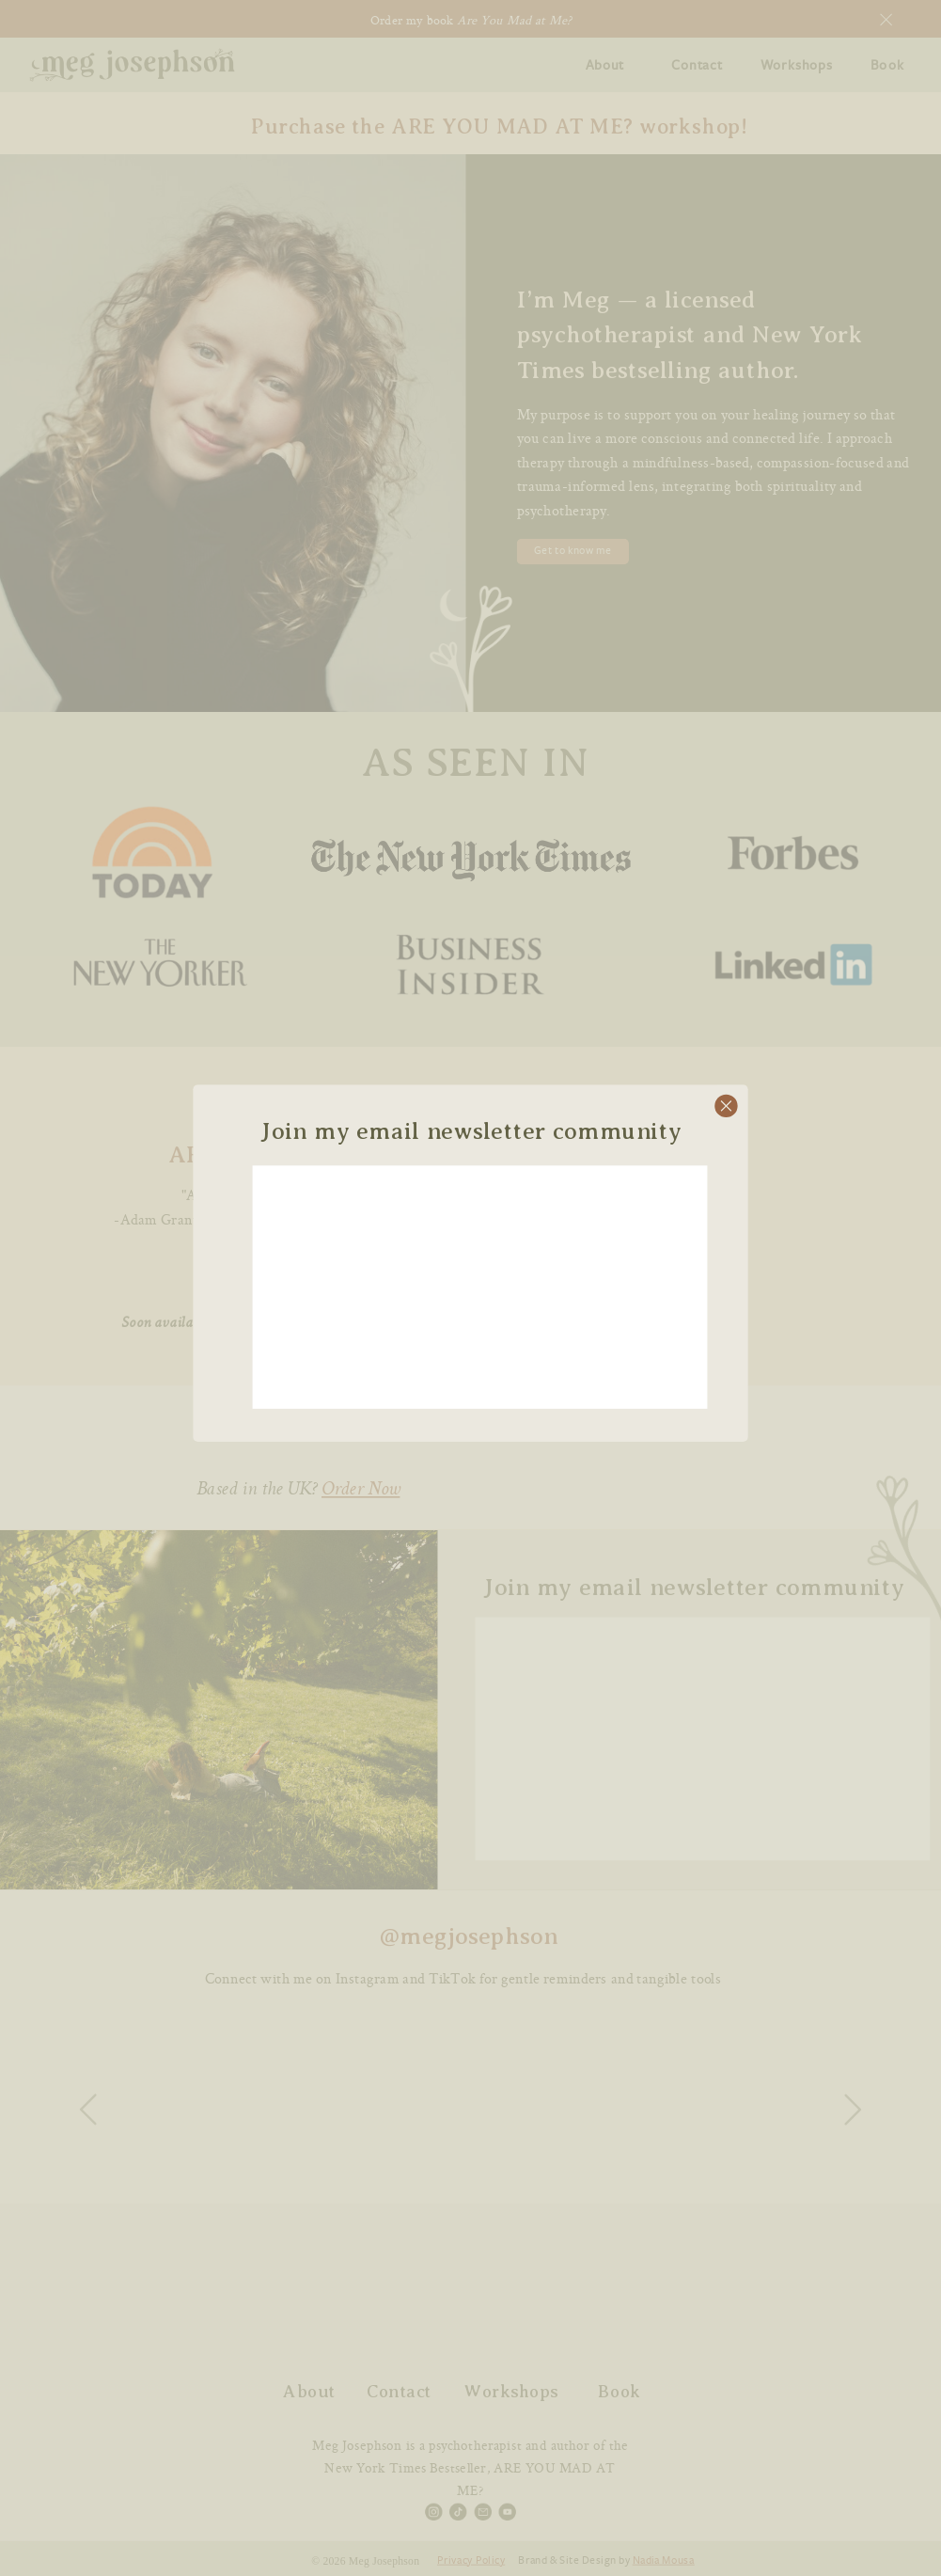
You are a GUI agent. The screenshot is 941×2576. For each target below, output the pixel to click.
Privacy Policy (471, 2560)
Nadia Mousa (664, 2560)
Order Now (361, 1490)
